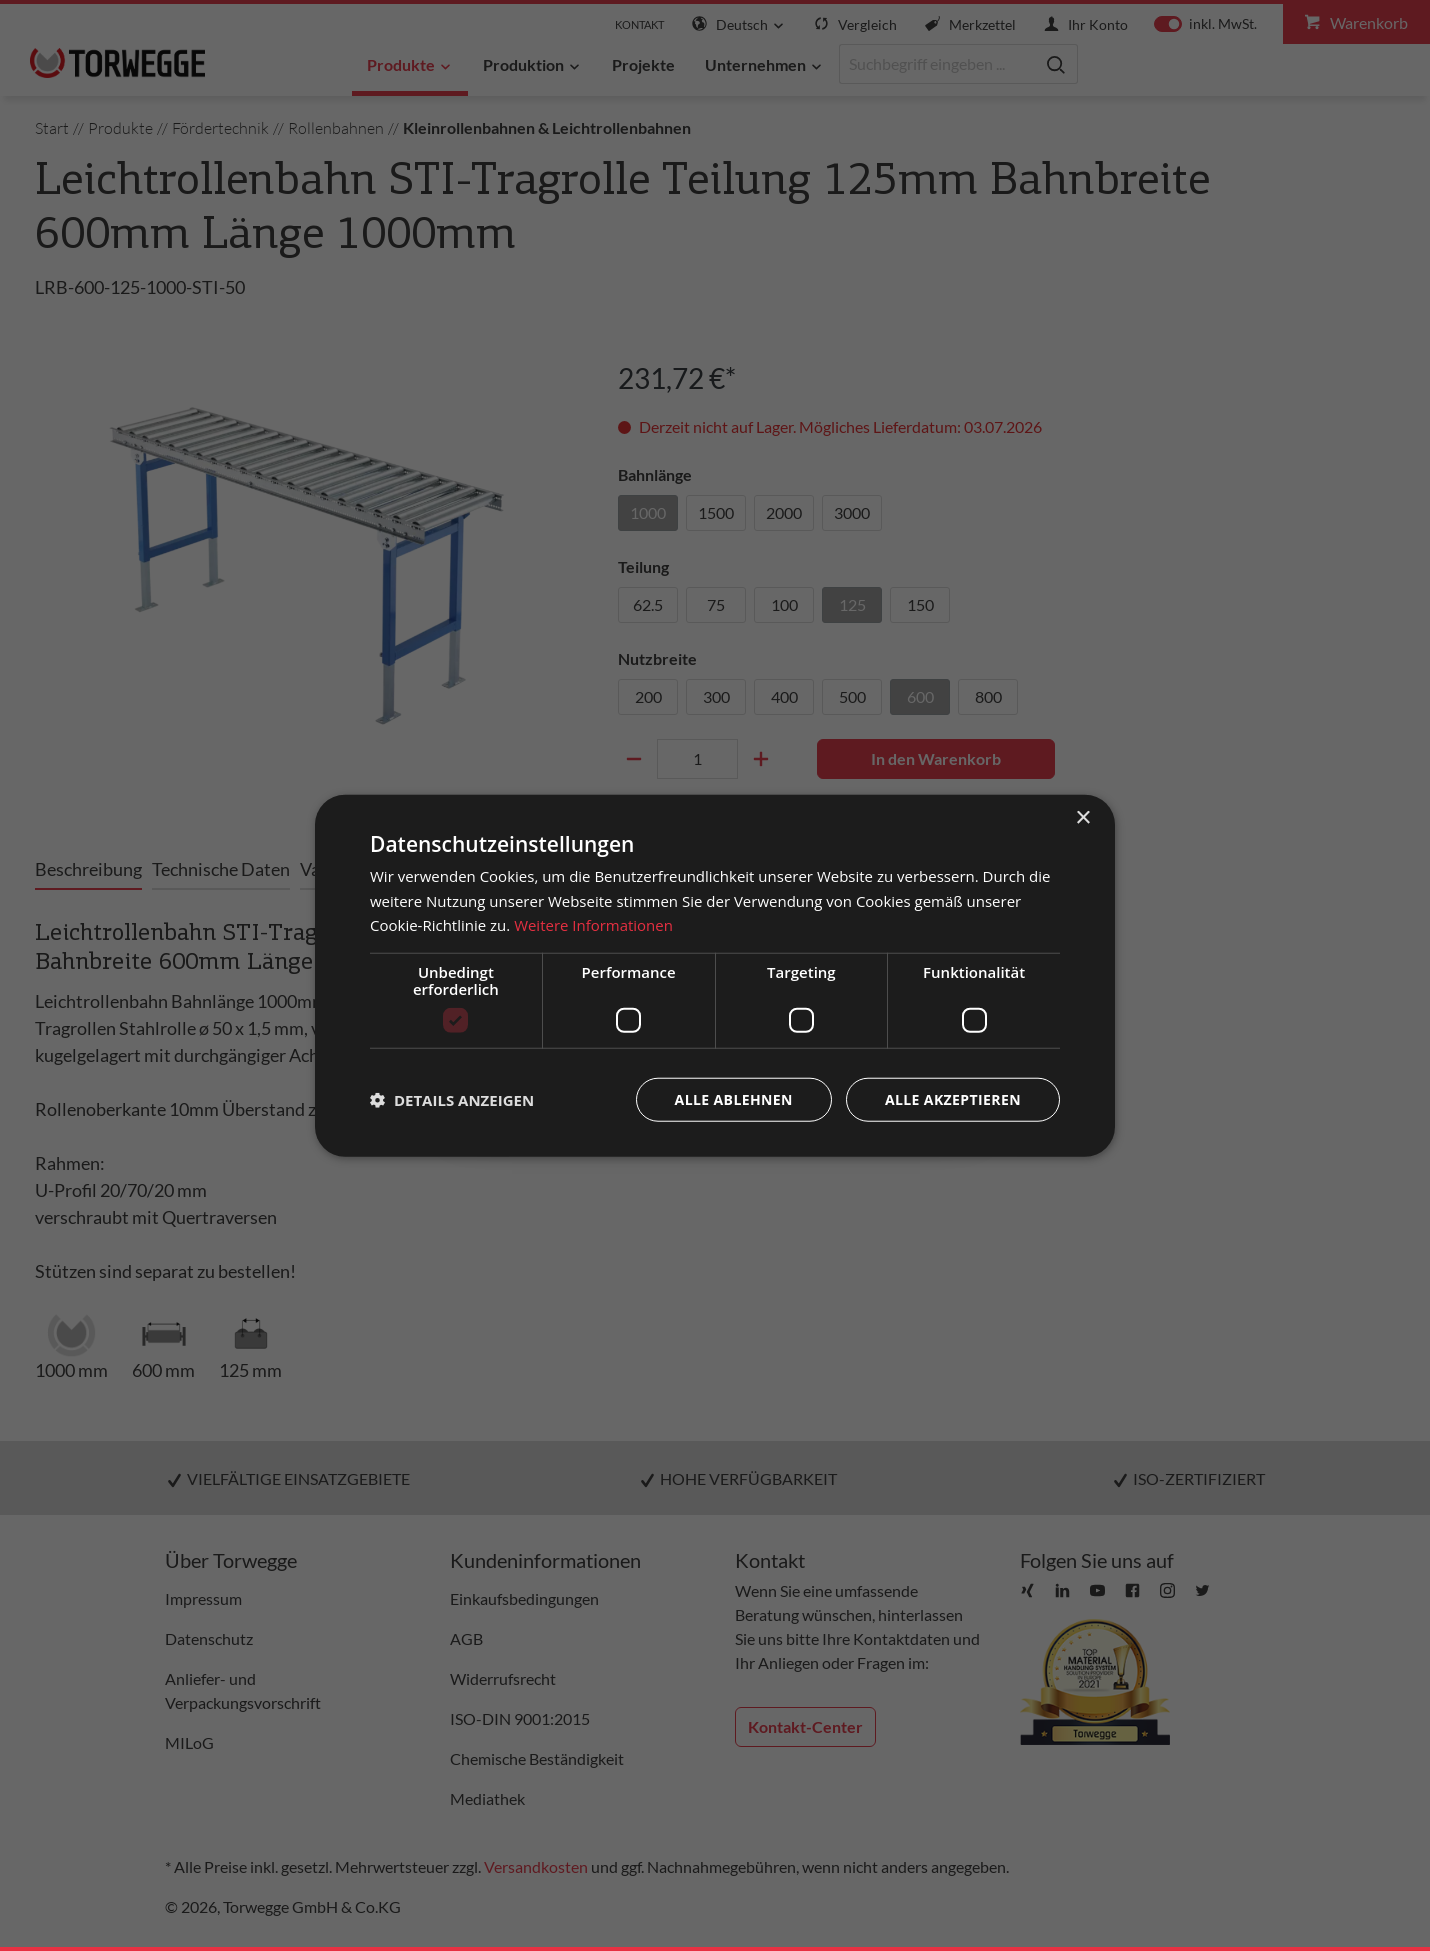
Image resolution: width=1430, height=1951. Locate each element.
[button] (452, 1100)
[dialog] (715, 975)
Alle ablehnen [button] (734, 1099)
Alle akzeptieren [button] (953, 1099)
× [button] (1082, 817)
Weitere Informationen (593, 925)
